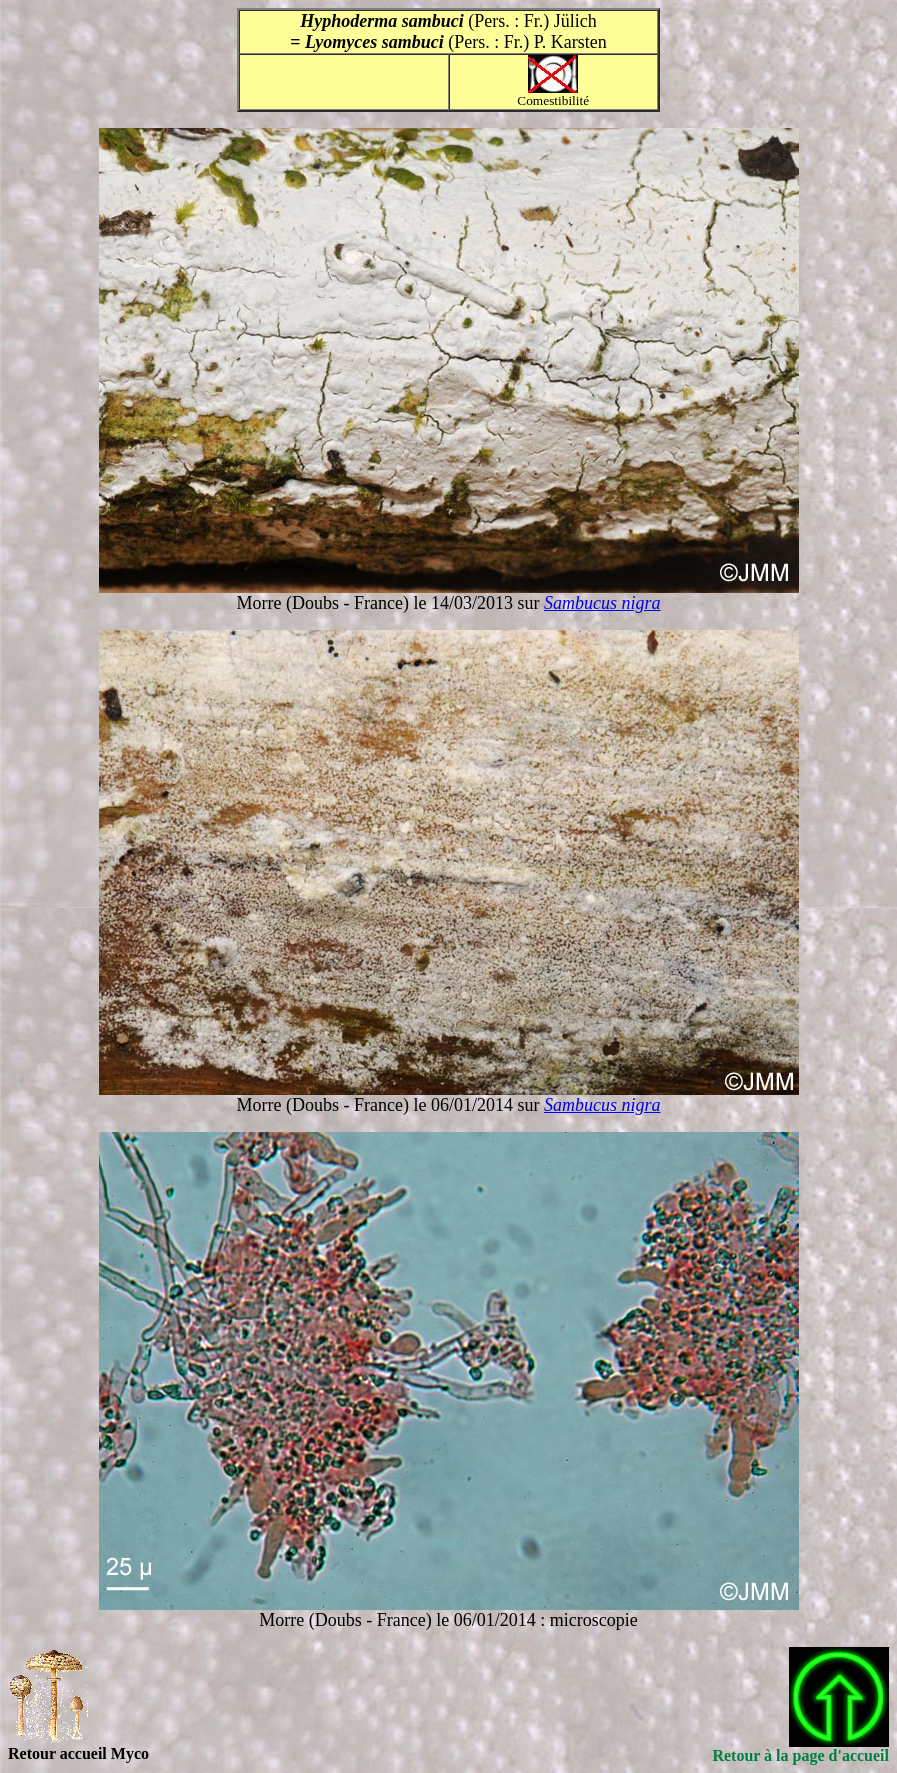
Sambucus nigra (602, 603)
